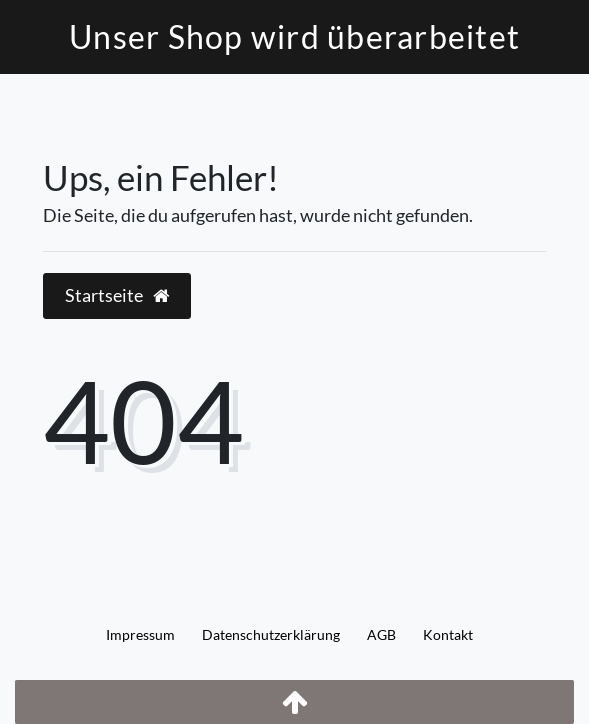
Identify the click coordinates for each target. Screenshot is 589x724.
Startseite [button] (117, 295)
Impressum (140, 634)
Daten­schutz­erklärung (271, 634)
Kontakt (448, 634)
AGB (381, 634)
